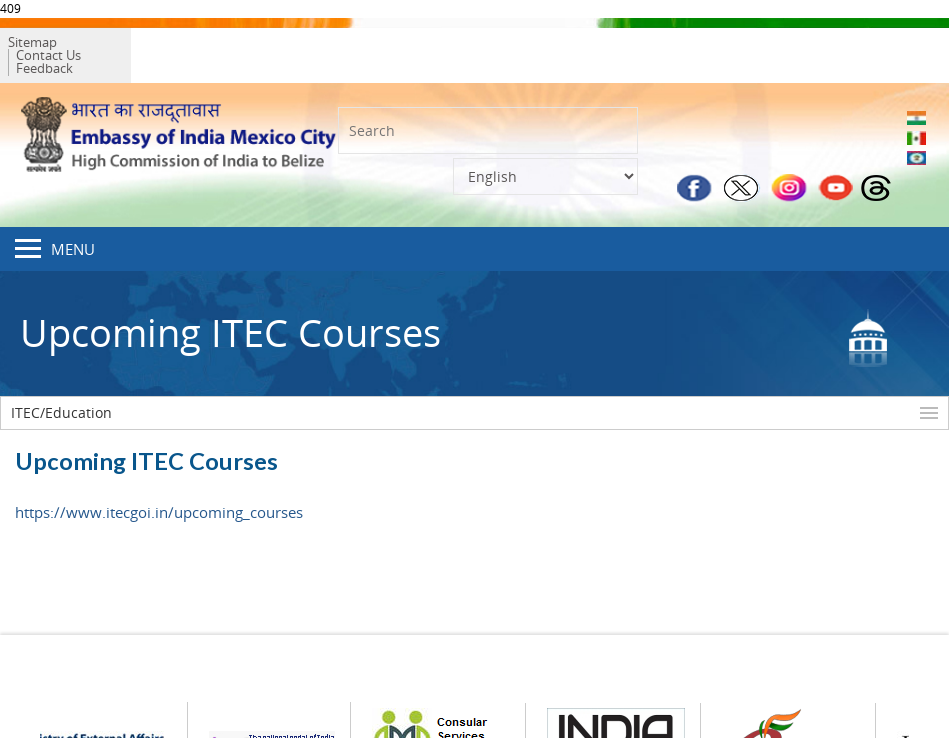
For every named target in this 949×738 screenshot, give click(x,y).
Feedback (192, 47)
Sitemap (44, 47)
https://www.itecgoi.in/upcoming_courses (159, 496)
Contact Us (116, 47)
